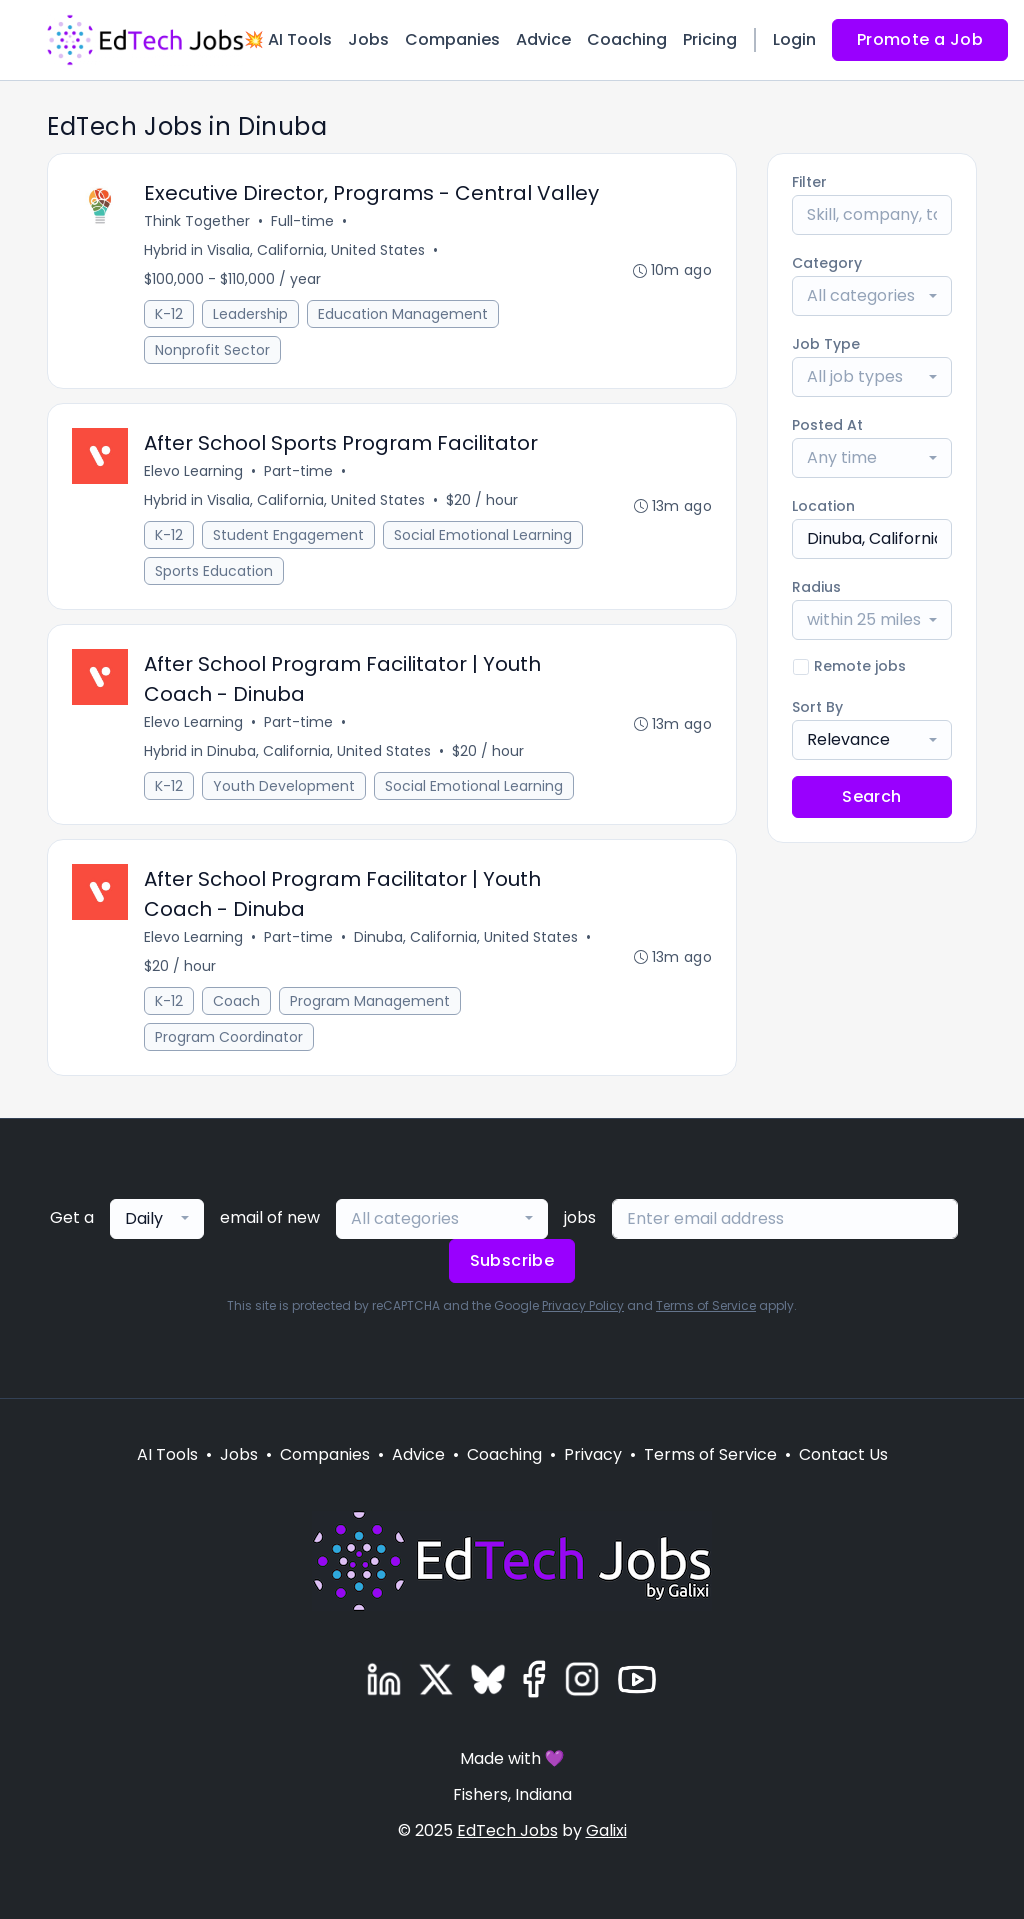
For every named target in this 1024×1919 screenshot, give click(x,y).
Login (794, 39)
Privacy (593, 1454)
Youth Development (284, 786)
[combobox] (872, 296)
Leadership (250, 314)
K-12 (169, 314)
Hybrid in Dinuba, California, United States (287, 751)
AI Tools (167, 1454)
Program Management (370, 1001)
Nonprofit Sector (212, 350)
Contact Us (843, 1454)
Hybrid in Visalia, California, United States (284, 250)
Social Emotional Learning (483, 535)
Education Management (403, 314)
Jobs (368, 39)
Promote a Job (920, 39)
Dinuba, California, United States (466, 937)
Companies (452, 39)
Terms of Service (706, 1305)
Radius (816, 587)
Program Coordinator (229, 1037)
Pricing (710, 39)
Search (871, 796)
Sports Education (214, 571)
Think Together (197, 221)
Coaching (627, 39)
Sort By (817, 707)
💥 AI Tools (288, 39)
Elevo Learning (193, 471)
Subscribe (512, 1260)
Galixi (606, 1830)
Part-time (298, 471)
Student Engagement (288, 535)
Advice (543, 39)
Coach (236, 1001)
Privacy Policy (583, 1305)
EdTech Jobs (507, 1830)
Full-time (302, 221)
